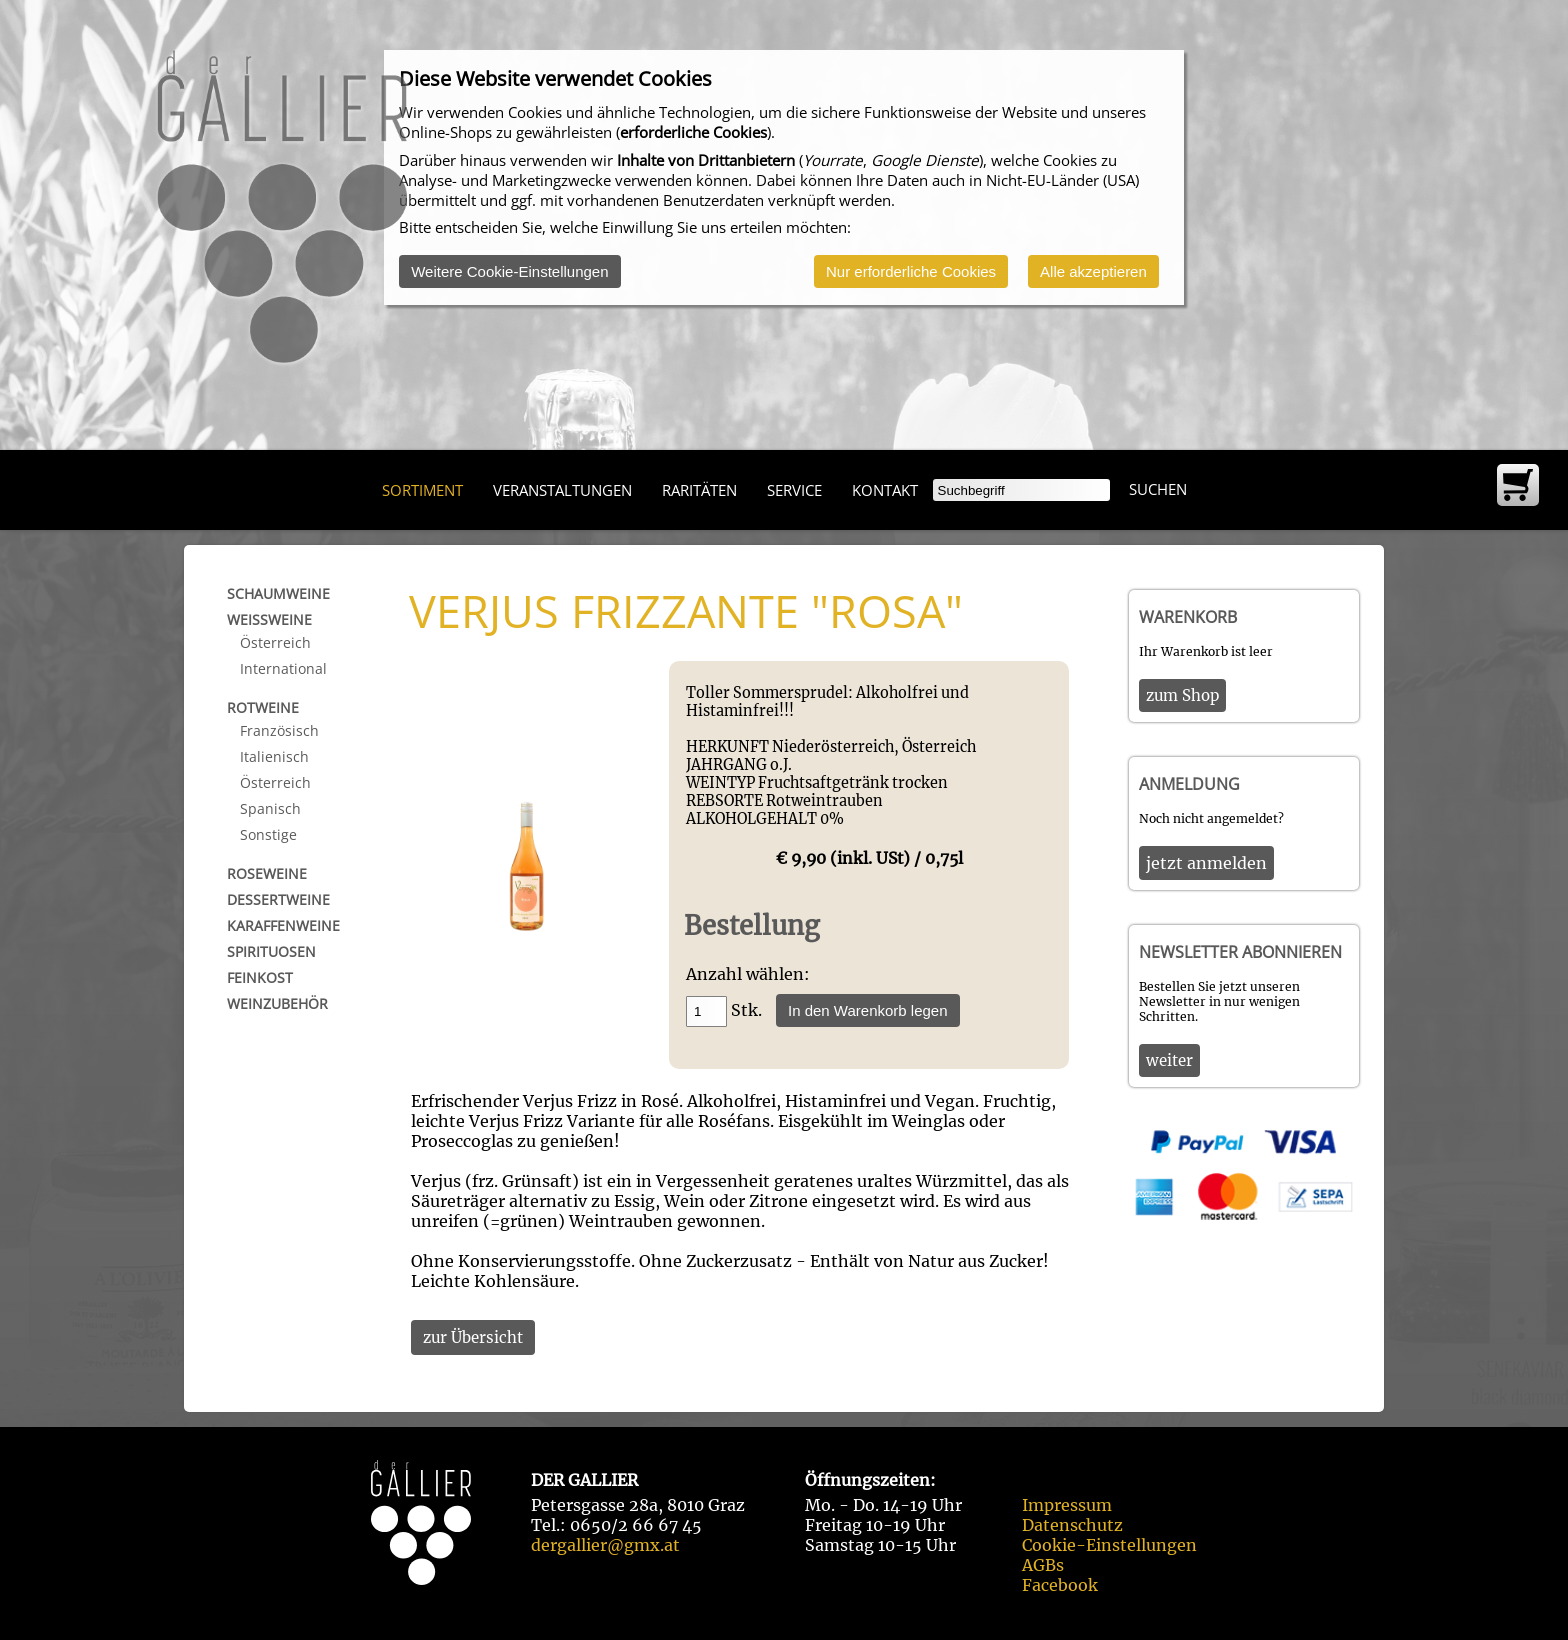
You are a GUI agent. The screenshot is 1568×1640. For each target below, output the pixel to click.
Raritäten (699, 490)
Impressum (1067, 1505)
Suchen (1158, 489)
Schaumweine (278, 593)
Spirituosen (271, 951)
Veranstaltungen (562, 490)
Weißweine (269, 619)
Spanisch (270, 808)
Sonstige (268, 834)
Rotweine (263, 707)
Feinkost (260, 977)
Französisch (279, 730)
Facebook (1060, 1585)
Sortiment (422, 490)
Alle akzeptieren (1093, 271)
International (283, 668)
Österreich (275, 642)
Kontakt (885, 490)
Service (794, 490)
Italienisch (274, 756)
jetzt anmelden (1206, 863)
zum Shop (1182, 695)
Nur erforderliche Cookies (911, 271)
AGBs (1043, 1565)
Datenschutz (1072, 1525)
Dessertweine (278, 899)
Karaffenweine (283, 925)
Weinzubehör (277, 1003)
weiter (1169, 1060)
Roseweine (267, 873)
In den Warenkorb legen (868, 1010)
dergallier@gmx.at (605, 1545)
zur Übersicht (473, 1337)
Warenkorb (1188, 617)
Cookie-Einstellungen (1109, 1545)
